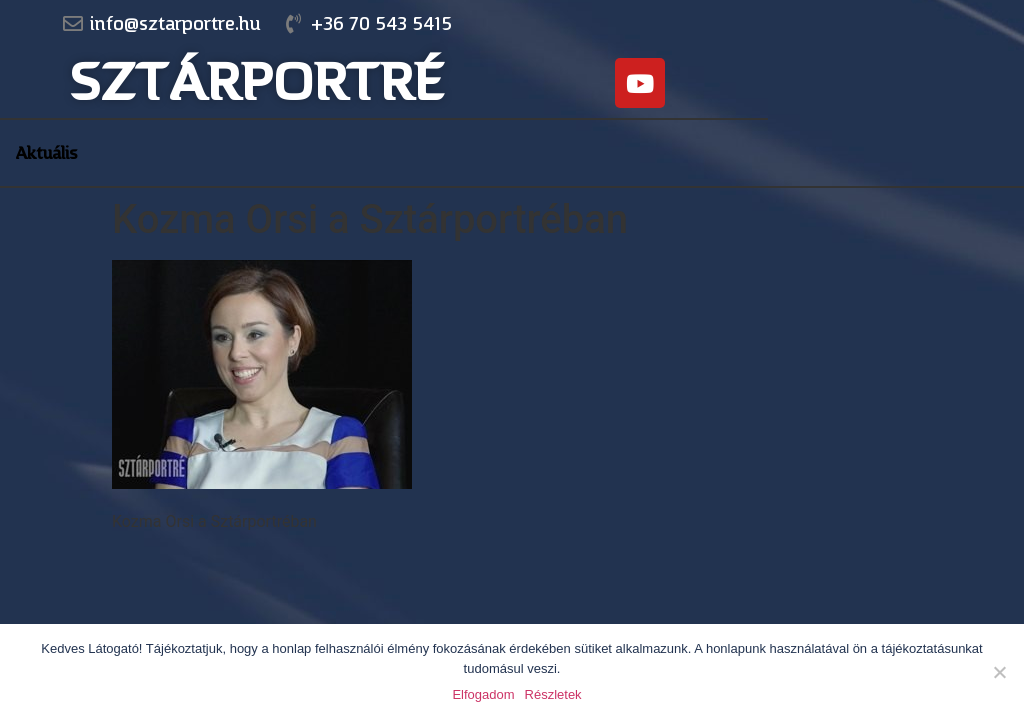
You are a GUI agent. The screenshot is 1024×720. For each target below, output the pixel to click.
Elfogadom (483, 694)
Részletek (553, 694)
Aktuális (46, 153)
